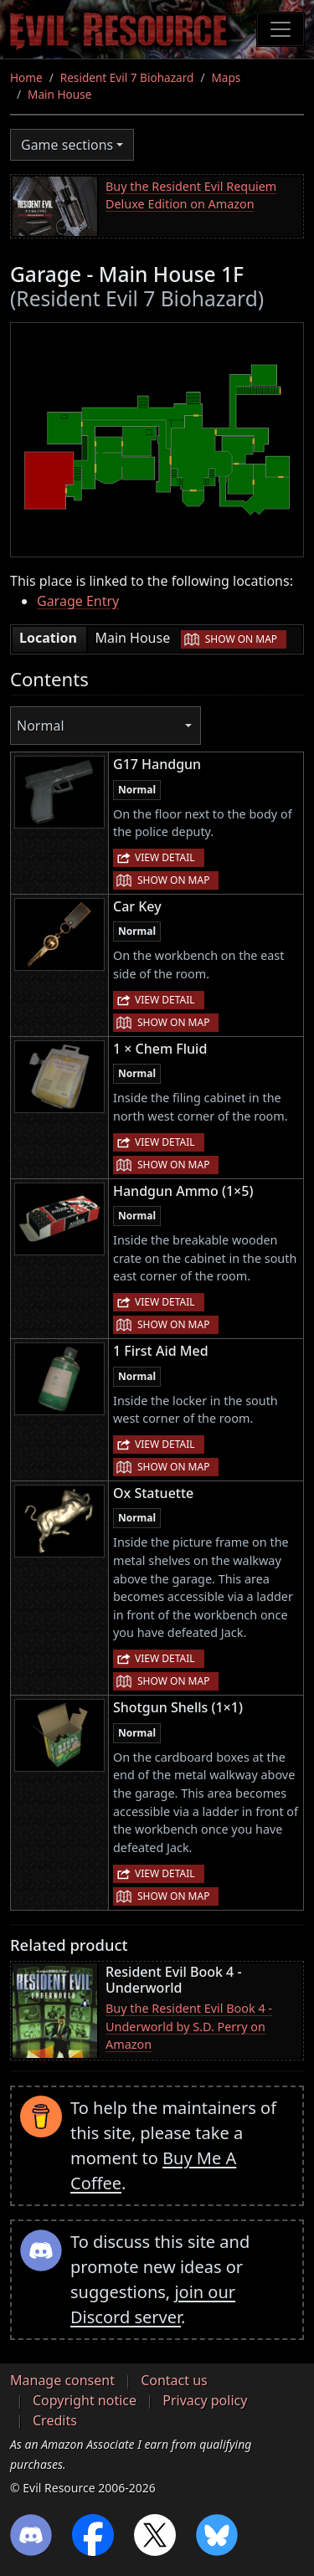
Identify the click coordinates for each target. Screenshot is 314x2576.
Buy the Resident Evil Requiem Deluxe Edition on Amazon (191, 195)
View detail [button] (165, 857)
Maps (225, 77)
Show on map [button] (241, 639)
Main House (59, 94)
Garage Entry (78, 601)
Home (26, 77)
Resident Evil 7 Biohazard (127, 77)
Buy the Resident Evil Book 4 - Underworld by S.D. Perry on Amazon (189, 2026)
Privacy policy (204, 2400)
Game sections (67, 145)
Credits (55, 2420)
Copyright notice (84, 2400)
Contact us (174, 2380)
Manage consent (62, 2380)
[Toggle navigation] (280, 29)
